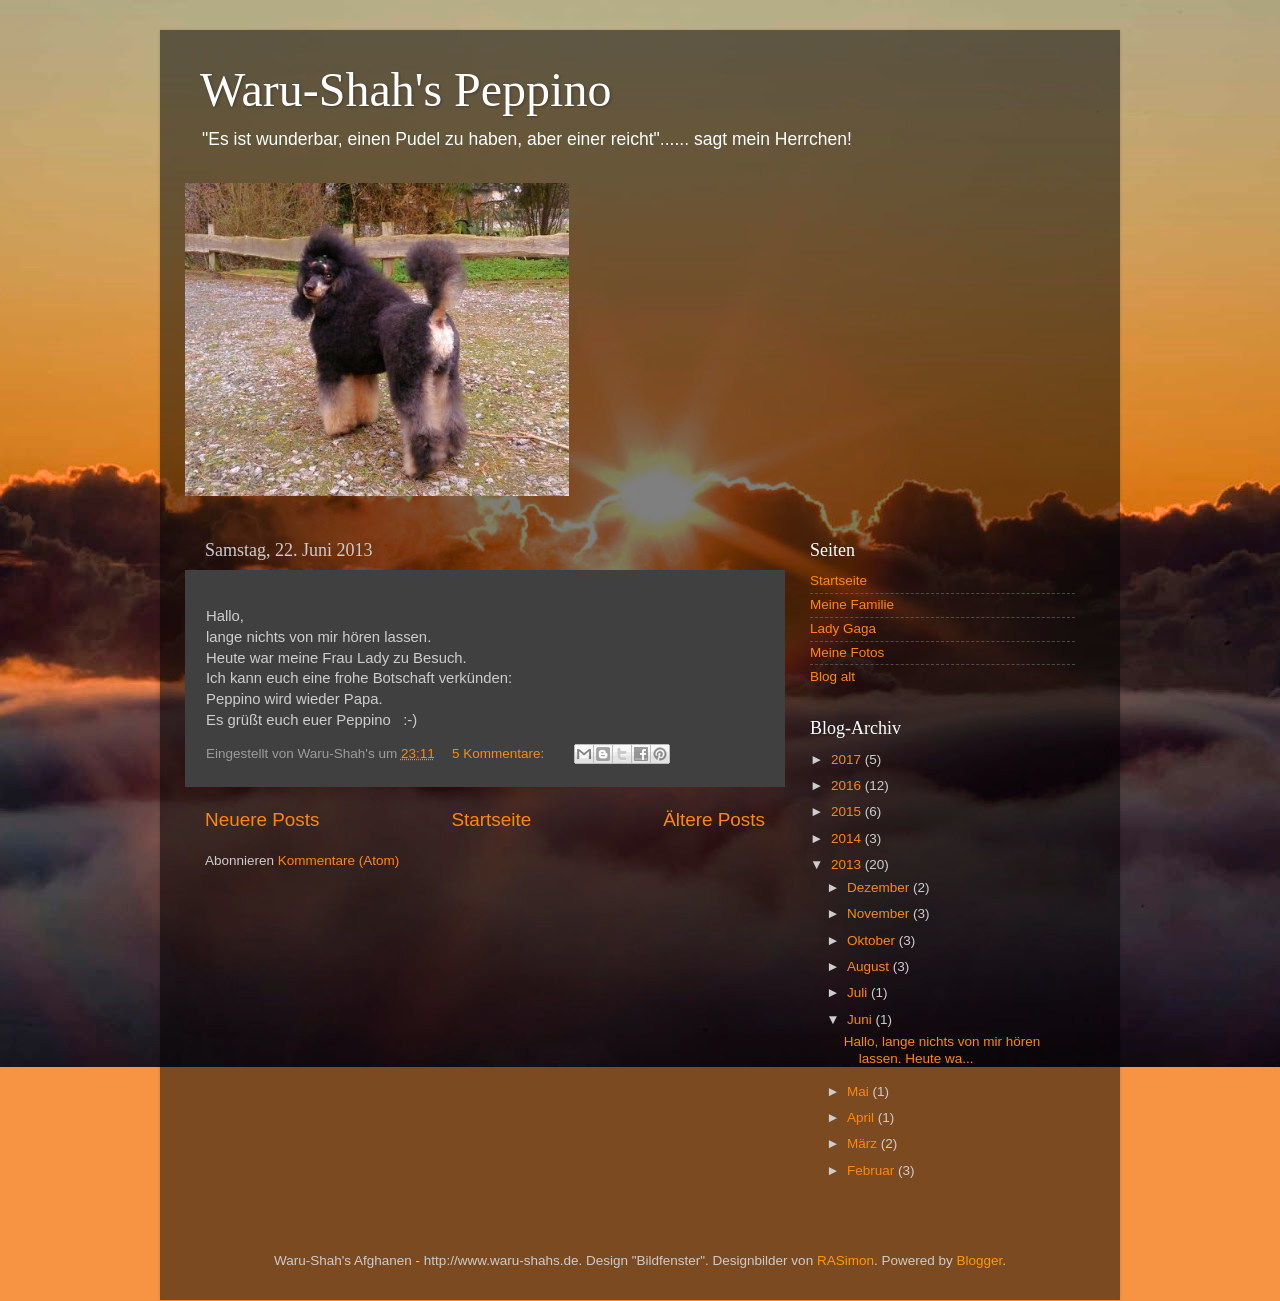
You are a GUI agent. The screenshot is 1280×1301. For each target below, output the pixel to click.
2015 (848, 811)
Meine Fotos (847, 652)
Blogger (979, 1260)
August (870, 966)
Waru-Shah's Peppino (405, 89)
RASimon (845, 1260)
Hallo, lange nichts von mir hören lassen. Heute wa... (942, 1049)
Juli (859, 992)
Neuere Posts (262, 819)
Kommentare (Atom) (339, 860)
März (864, 1143)
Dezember (880, 887)
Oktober (873, 940)
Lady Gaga (843, 628)
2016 (848, 785)
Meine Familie (852, 604)
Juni (861, 1019)
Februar (872, 1170)
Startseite (491, 819)
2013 (848, 864)
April (862, 1117)
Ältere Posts (714, 819)
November (880, 913)
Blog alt (832, 676)
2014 (848, 838)
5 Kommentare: (500, 753)
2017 (848, 759)
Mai (860, 1091)
